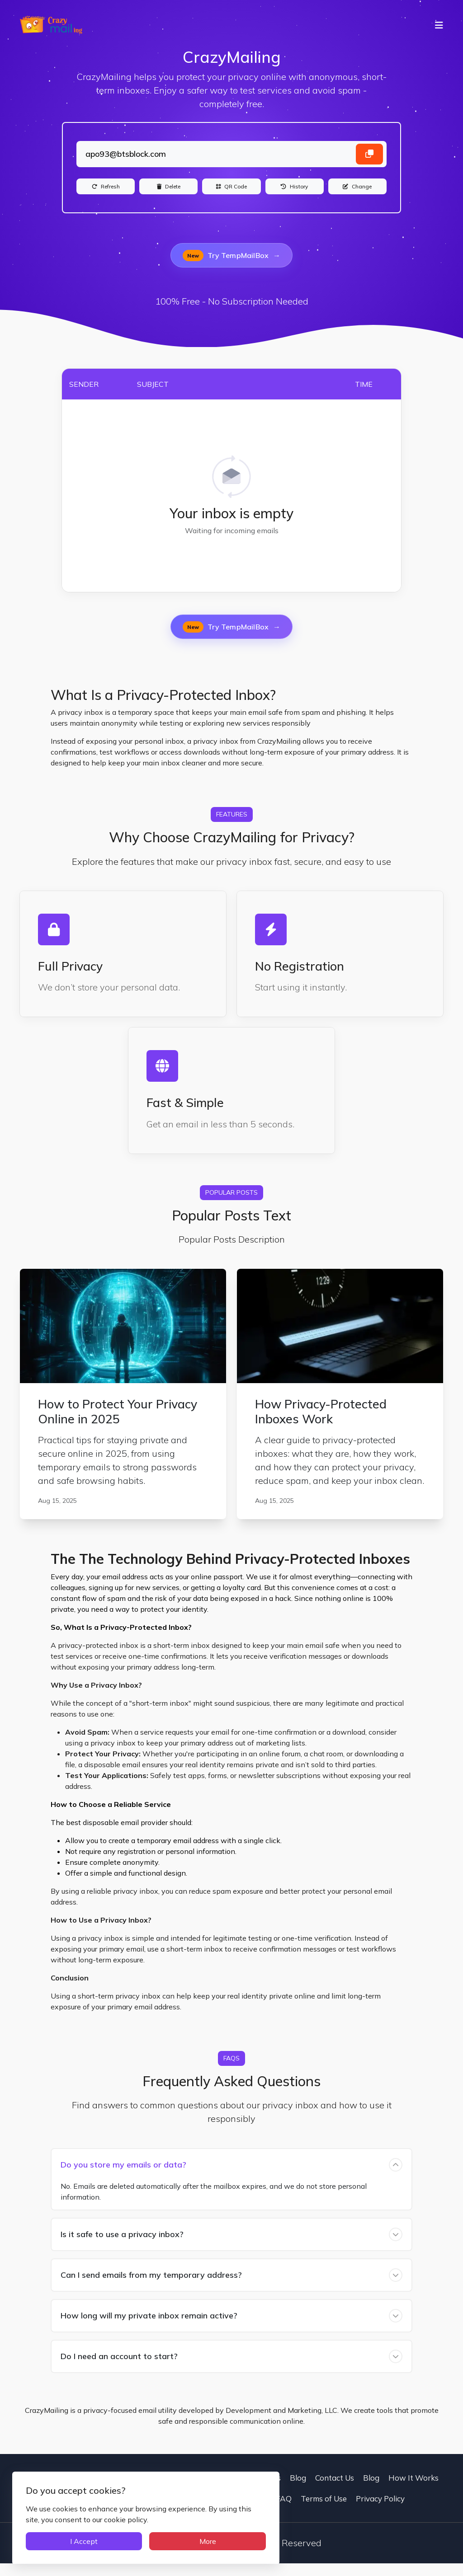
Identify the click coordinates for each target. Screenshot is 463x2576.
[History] (294, 195)
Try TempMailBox (231, 267)
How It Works (413, 2490)
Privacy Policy (380, 2510)
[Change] (357, 195)
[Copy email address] (369, 156)
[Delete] (168, 195)
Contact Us (261, 2490)
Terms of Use (324, 2510)
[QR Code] (231, 195)
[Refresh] (105, 195)
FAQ (284, 2510)
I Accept (66, 2536)
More (142, 2536)
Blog (298, 2490)
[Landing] (231, 157)
